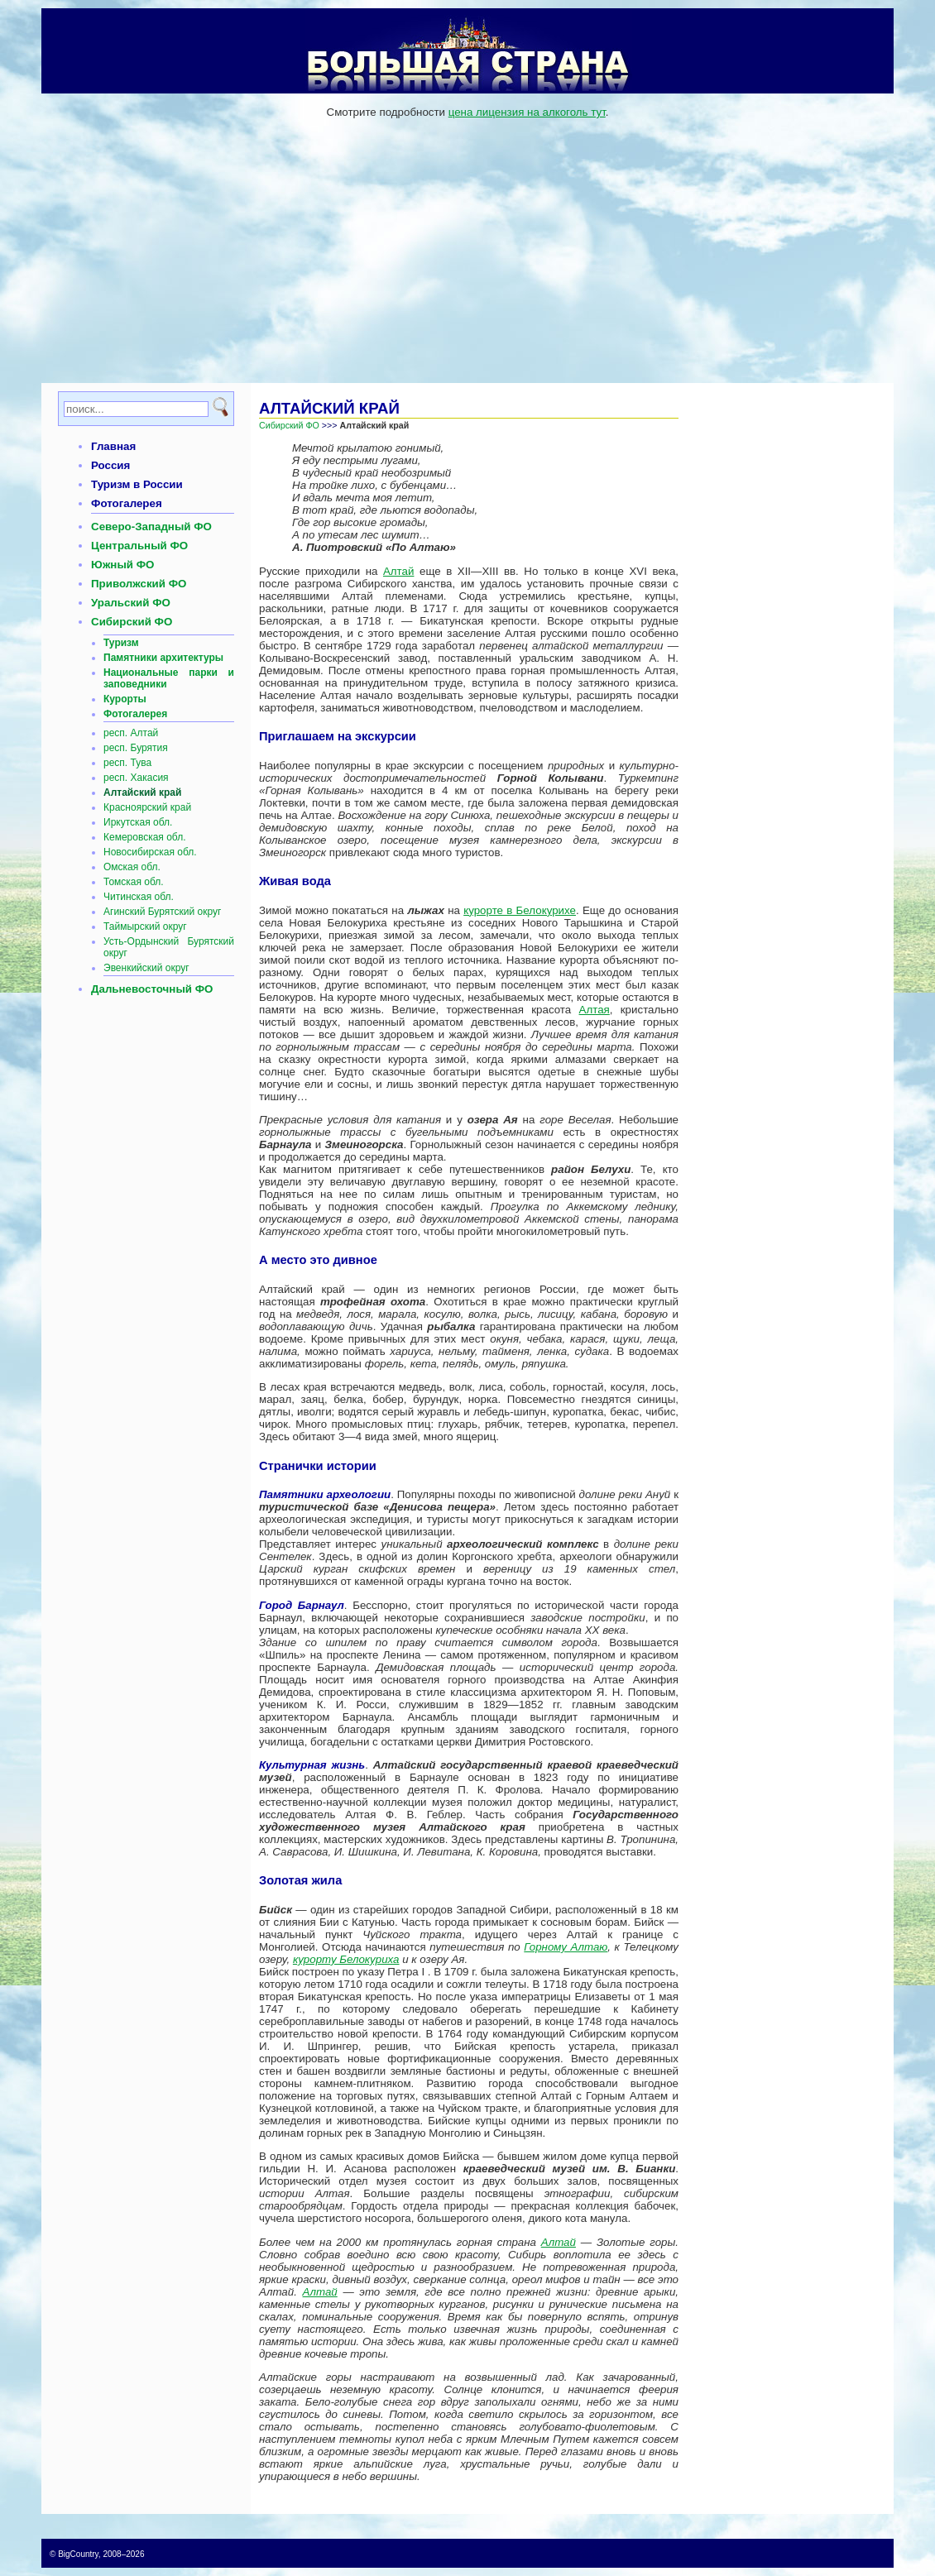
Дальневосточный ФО (152, 989)
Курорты (124, 699)
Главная (113, 446)
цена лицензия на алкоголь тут (527, 112)
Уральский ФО (130, 602)
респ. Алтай (130, 733)
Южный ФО (122, 564)
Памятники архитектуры (163, 657)
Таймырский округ (145, 926)
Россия (110, 465)
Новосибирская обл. (150, 852)
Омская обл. (132, 867)
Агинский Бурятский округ (162, 911)
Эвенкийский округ (146, 968)
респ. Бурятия (135, 748)
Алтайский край (142, 792)
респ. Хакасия (136, 777)
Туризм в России (137, 484)
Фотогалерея (126, 503)
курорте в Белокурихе (519, 910)
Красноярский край (147, 807)
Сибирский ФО (131, 621)
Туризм (121, 643)
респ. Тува (127, 762)
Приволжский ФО (138, 583)
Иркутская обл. (137, 822)
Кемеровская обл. (144, 837)
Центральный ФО (139, 545)
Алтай (398, 571)
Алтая (594, 1009)
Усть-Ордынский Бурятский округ (168, 947)
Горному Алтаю (565, 1947)
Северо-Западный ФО (151, 526)
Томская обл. (133, 882)
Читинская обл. (138, 897)
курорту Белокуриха (346, 1959)
